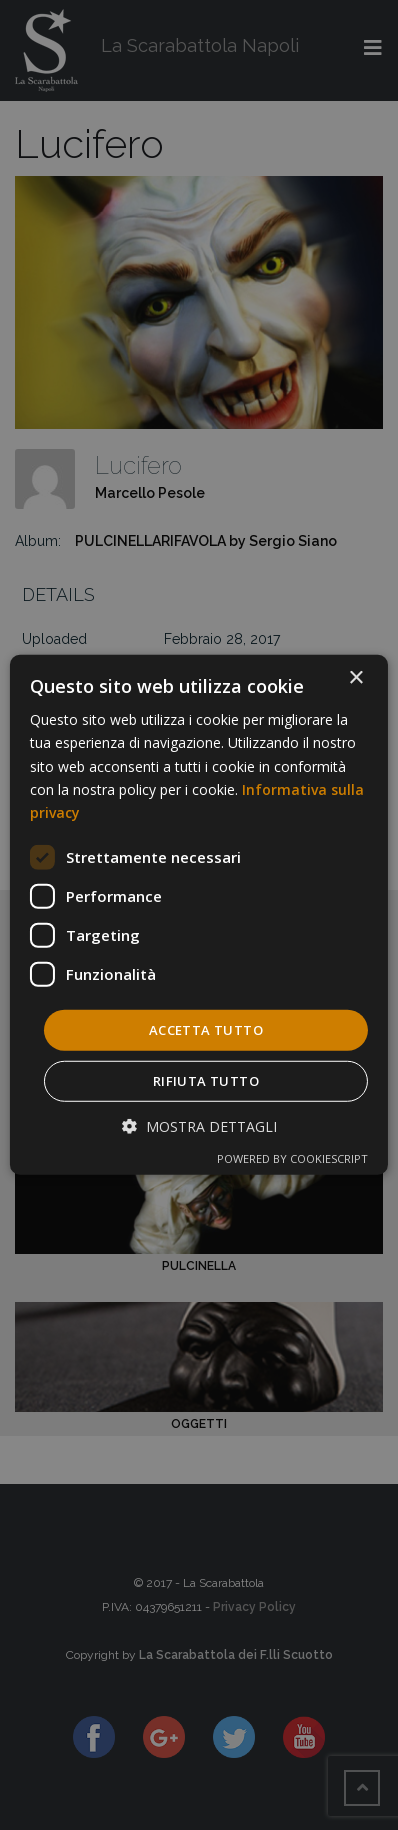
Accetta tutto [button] (206, 1030)
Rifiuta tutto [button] (206, 1081)
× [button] (355, 678)
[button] (199, 1126)
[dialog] (199, 915)
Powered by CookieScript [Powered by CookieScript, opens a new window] (292, 1158)
